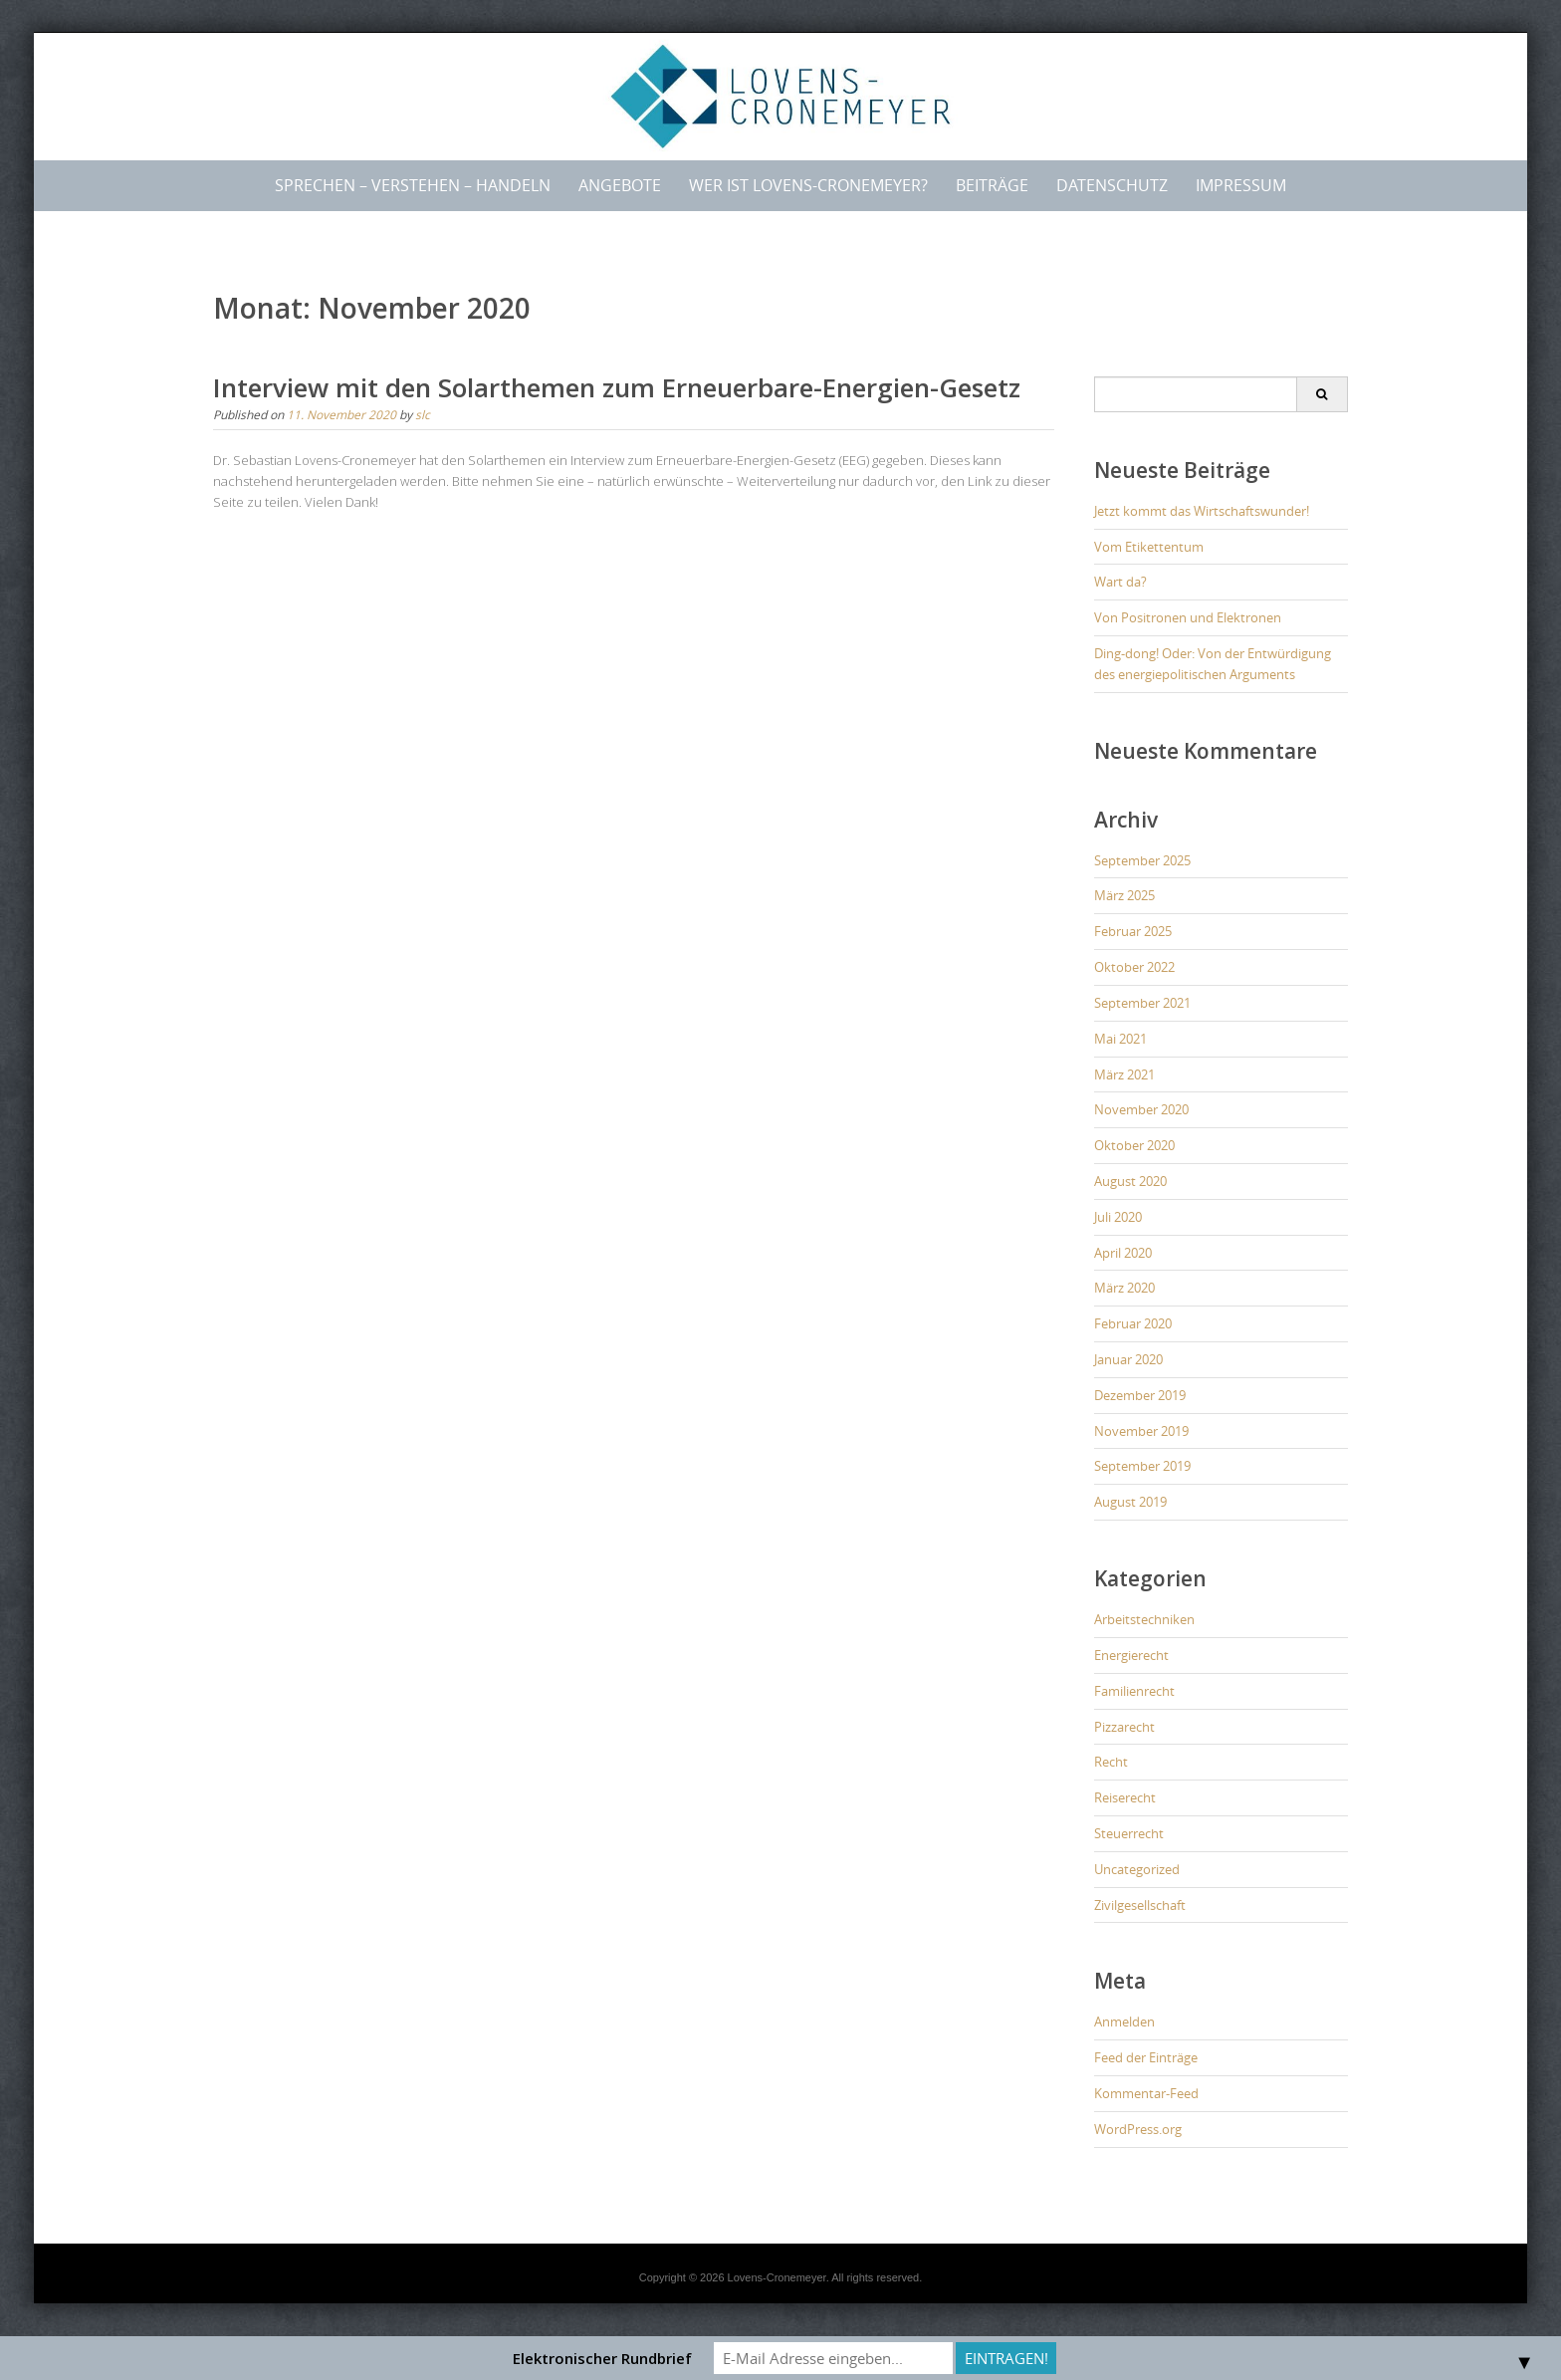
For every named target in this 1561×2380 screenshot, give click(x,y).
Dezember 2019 (1140, 1395)
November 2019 (1141, 1431)
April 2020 (1123, 1253)
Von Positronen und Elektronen (1187, 617)
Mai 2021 (1120, 1039)
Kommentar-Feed (1146, 2093)
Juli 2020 (1118, 1217)
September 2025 (1142, 860)
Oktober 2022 (1134, 967)
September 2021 (1142, 1003)
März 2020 (1124, 1288)
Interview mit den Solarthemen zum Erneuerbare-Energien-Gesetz (616, 387)
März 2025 (1124, 895)
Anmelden (1124, 2021)
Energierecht (1131, 1655)
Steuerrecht (1129, 1833)
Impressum (1241, 185)
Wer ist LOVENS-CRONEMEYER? (808, 185)
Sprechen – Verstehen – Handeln (413, 185)
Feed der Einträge (1146, 2057)
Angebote (619, 185)
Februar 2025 (1133, 931)
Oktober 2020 (1134, 1145)
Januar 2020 (1128, 1359)
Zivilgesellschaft (1140, 1905)
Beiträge (992, 185)
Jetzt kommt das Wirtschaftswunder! (1201, 511)
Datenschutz (1112, 185)
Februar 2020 (1133, 1323)
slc (422, 414)
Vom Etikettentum (1149, 547)
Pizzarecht (1124, 1727)
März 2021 (1124, 1074)
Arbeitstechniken (1144, 1619)
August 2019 (1130, 1502)
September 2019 (1142, 1466)
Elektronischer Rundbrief (602, 2358)
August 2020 (1130, 1181)
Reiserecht (1125, 1797)
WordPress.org (1138, 2129)
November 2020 (1141, 1109)
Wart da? (1120, 582)
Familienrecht (1134, 1691)
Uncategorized (1137, 1869)
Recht (1111, 1762)
